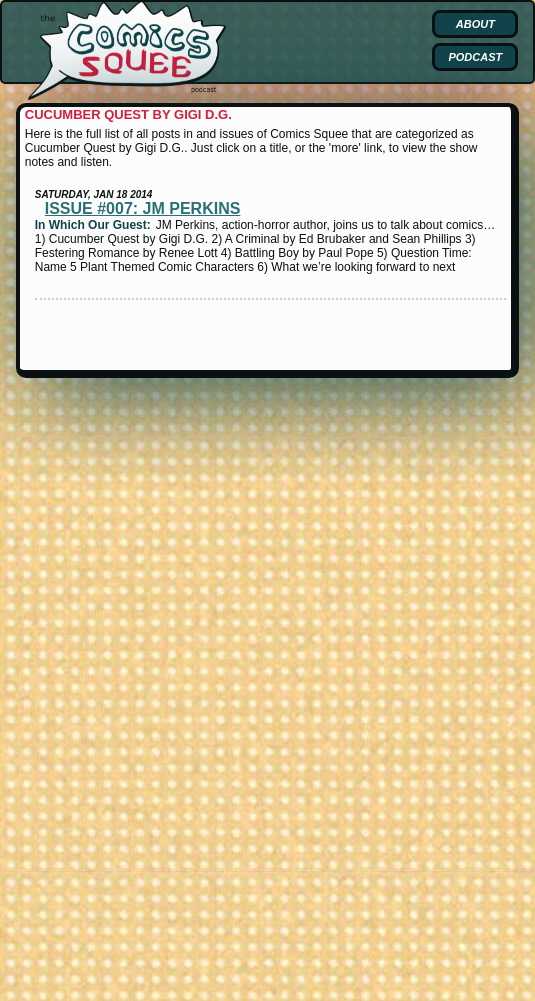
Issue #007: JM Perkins (143, 208)
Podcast (475, 57)
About (475, 24)
